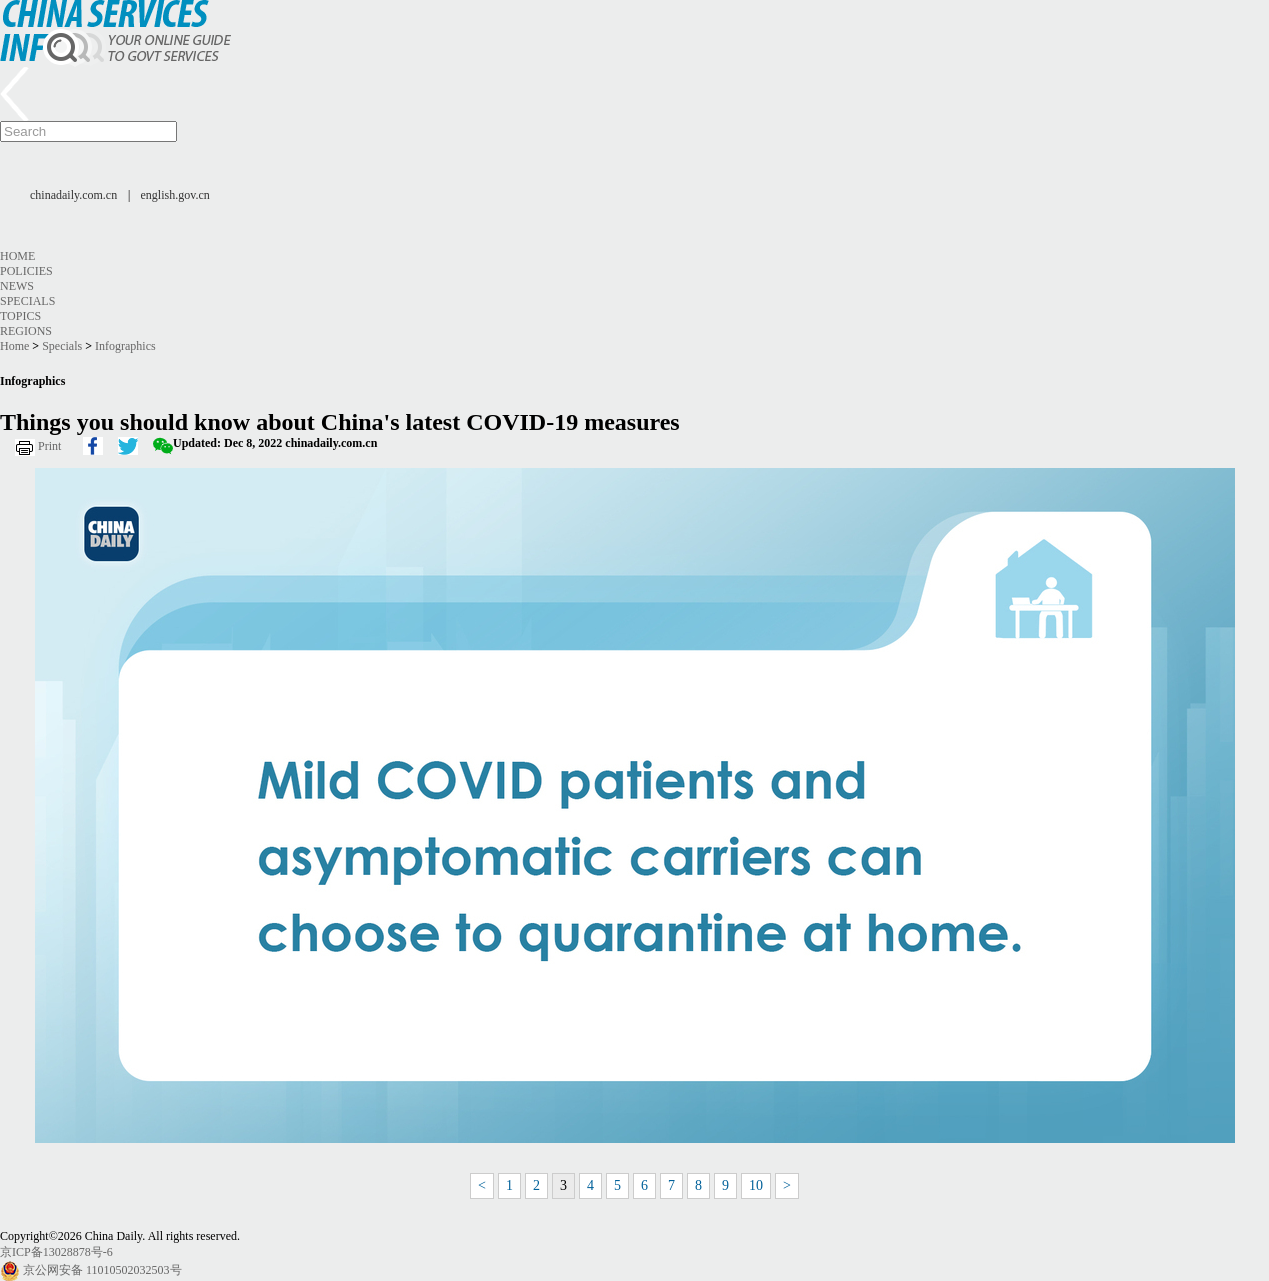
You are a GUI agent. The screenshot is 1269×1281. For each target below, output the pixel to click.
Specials (27, 301)
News (17, 286)
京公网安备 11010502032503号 (102, 1270)
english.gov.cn (175, 195)
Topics (20, 316)
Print (49, 446)
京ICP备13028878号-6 (56, 1252)
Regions (26, 331)
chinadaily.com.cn (73, 195)
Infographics (125, 346)
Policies (26, 271)
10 (756, 1185)
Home (17, 256)
